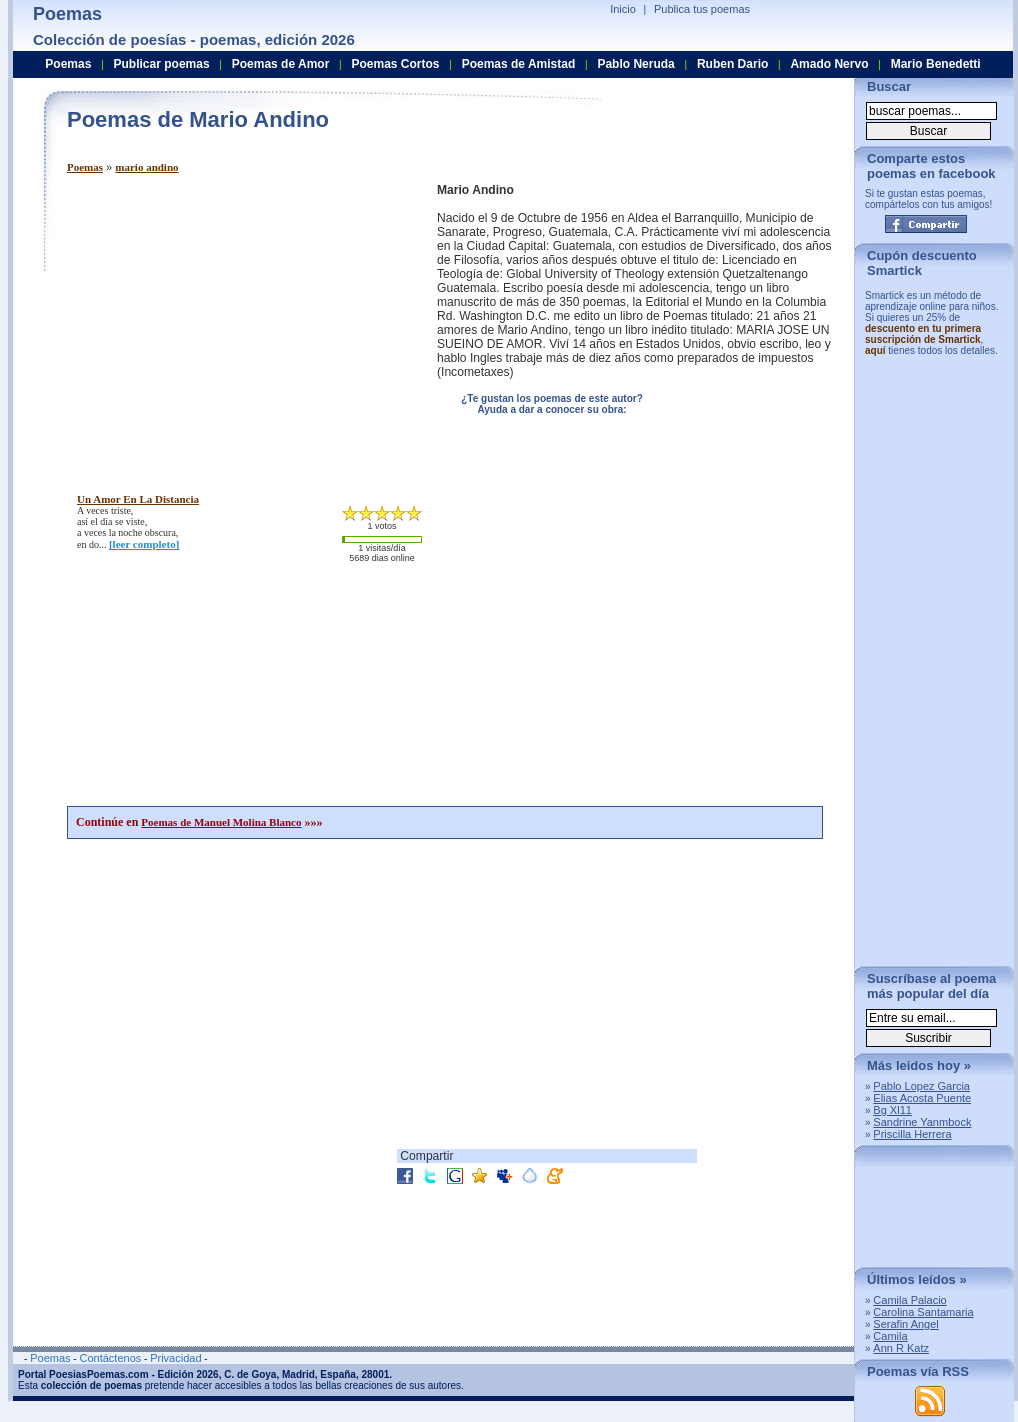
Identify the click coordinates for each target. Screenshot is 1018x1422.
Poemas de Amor (281, 64)
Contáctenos (110, 1358)
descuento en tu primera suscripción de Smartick (923, 334)
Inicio (623, 9)
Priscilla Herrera (912, 1134)
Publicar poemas (162, 64)
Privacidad (175, 1358)
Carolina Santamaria (923, 1312)
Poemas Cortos (395, 64)
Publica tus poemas (702, 9)
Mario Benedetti (936, 64)
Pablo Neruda (635, 64)
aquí (875, 350)
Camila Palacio (909, 1300)
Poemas (85, 167)
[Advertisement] (235, 323)
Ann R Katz (901, 1348)
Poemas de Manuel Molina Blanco (221, 822)
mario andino (146, 167)
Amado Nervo (829, 64)
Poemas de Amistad (519, 64)
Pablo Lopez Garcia (921, 1086)
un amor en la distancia (138, 499)
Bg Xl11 (892, 1110)
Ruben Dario (732, 64)
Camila (890, 1336)
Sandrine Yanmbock (922, 1122)
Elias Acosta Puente (922, 1098)
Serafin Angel (905, 1324)
